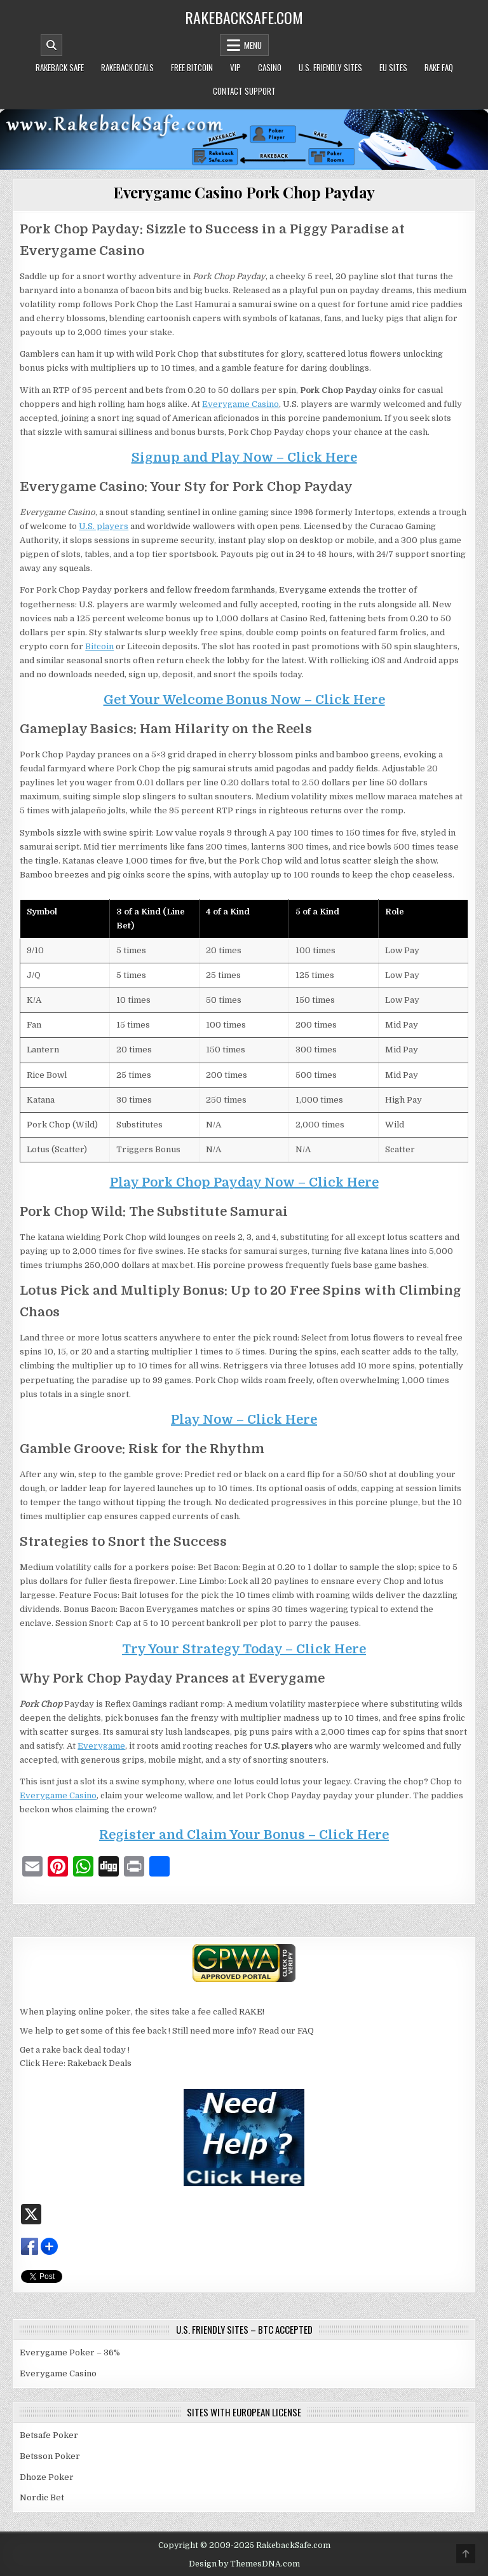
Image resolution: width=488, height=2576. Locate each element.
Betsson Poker (50, 2456)
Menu (253, 45)
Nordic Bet (42, 2497)
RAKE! (251, 2011)
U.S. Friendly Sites (330, 67)
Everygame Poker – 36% (70, 2352)
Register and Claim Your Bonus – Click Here (244, 1835)
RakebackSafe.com (244, 17)
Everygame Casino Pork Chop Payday (244, 192)
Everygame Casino (240, 404)
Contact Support (244, 91)
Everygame (101, 1746)
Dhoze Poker (47, 2477)
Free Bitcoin (192, 67)
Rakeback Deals (127, 67)
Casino (269, 67)
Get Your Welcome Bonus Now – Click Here (244, 699)
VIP (235, 67)
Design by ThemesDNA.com (244, 2563)
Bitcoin (99, 646)
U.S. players (103, 526)
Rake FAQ (438, 67)
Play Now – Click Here (244, 1419)
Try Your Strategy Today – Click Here (244, 1649)
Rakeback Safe (60, 67)
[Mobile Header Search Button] (51, 45)
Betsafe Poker (49, 2435)
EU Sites (393, 67)
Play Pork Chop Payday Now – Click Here (244, 1182)
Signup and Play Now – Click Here (244, 457)
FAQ (305, 2030)
